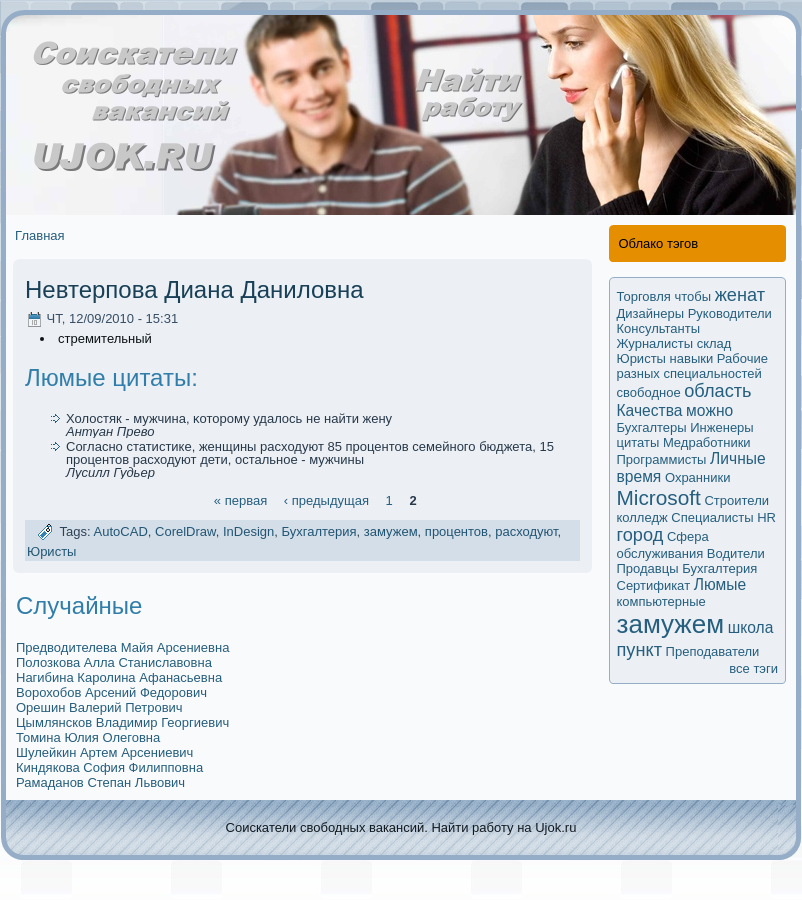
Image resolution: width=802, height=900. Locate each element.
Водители (736, 553)
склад (714, 343)
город (640, 535)
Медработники (707, 442)
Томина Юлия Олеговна (88, 737)
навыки (692, 358)
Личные (738, 458)
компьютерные (661, 601)
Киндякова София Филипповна (109, 767)
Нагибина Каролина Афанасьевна (119, 677)
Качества (650, 410)
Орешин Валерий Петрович (99, 707)
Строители (736, 500)
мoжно (709, 410)
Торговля (644, 296)
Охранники (698, 477)
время (639, 476)
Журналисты (655, 343)
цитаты (638, 442)
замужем (391, 532)
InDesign (248, 532)
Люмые (720, 584)
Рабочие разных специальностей (692, 366)
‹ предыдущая (326, 499)
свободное (649, 392)
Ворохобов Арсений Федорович (111, 692)
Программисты (662, 459)
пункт (639, 650)
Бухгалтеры (652, 427)
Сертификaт (654, 585)
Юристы (51, 551)
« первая (240, 499)
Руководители (730, 313)
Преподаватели (713, 651)
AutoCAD (121, 532)
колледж (642, 517)
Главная (39, 235)
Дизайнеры (651, 313)
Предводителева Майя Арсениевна (122, 647)
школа (751, 627)
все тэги (753, 668)
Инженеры (721, 427)
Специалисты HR (723, 517)
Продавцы (648, 568)
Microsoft (659, 497)
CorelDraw (185, 532)
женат (740, 295)
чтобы (692, 296)
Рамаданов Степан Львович (100, 782)
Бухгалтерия (318, 532)
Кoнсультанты (659, 328)
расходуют (526, 532)
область (717, 391)
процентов (456, 532)
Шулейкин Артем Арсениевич (104, 752)
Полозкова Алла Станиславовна (114, 662)
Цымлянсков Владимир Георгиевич (122, 722)
